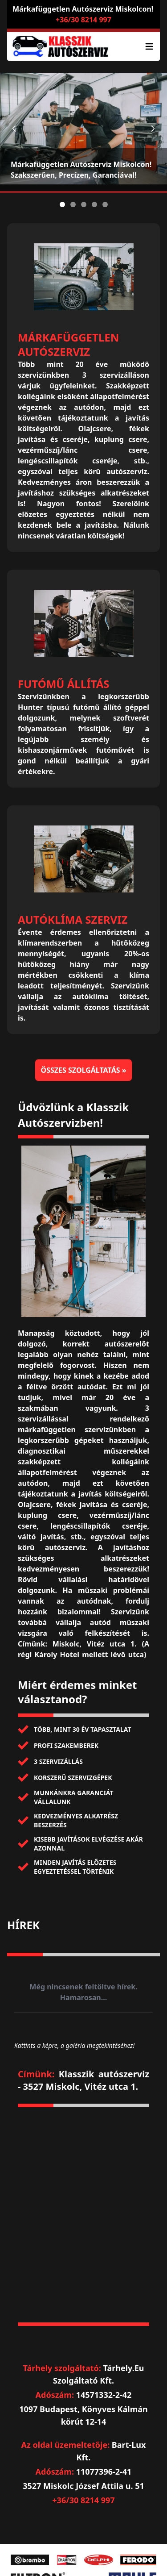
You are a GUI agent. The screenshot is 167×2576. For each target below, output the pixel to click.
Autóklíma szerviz (72, 919)
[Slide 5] (105, 204)
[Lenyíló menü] (149, 46)
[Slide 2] (73, 204)
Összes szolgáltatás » (83, 1070)
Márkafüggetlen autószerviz (68, 344)
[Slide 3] (83, 204)
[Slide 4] (94, 204)
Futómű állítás (63, 683)
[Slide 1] (62, 204)
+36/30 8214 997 (83, 20)
